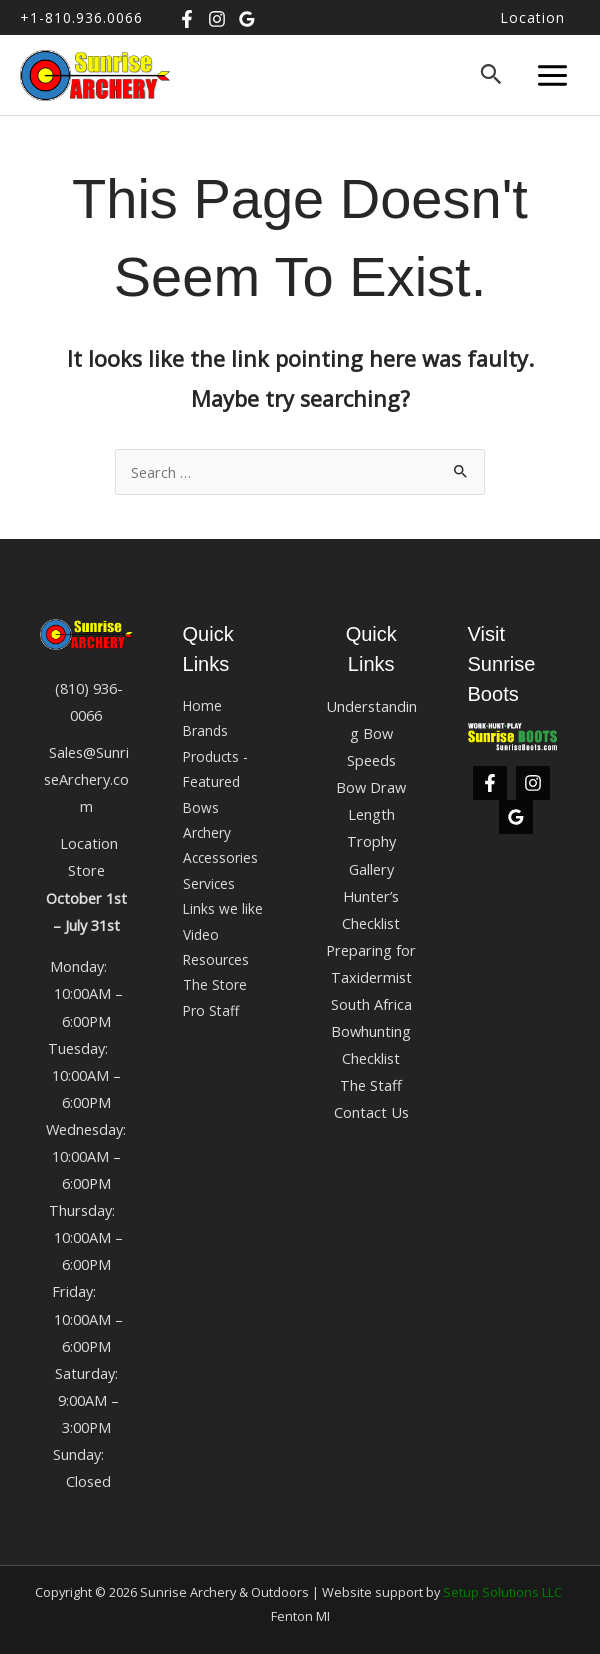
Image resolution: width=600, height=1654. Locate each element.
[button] (491, 75)
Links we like (223, 908)
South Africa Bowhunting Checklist (371, 1031)
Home (202, 705)
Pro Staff (211, 1010)
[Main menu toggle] (552, 74)
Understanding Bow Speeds (371, 733)
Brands (205, 730)
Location (532, 17)
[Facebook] (187, 19)
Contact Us (371, 1112)
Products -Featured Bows (215, 782)
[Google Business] (247, 19)
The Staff (371, 1085)
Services (209, 883)
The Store (215, 984)
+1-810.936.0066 (81, 17)
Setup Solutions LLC (502, 1592)
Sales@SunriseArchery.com (87, 779)
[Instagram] (217, 19)
